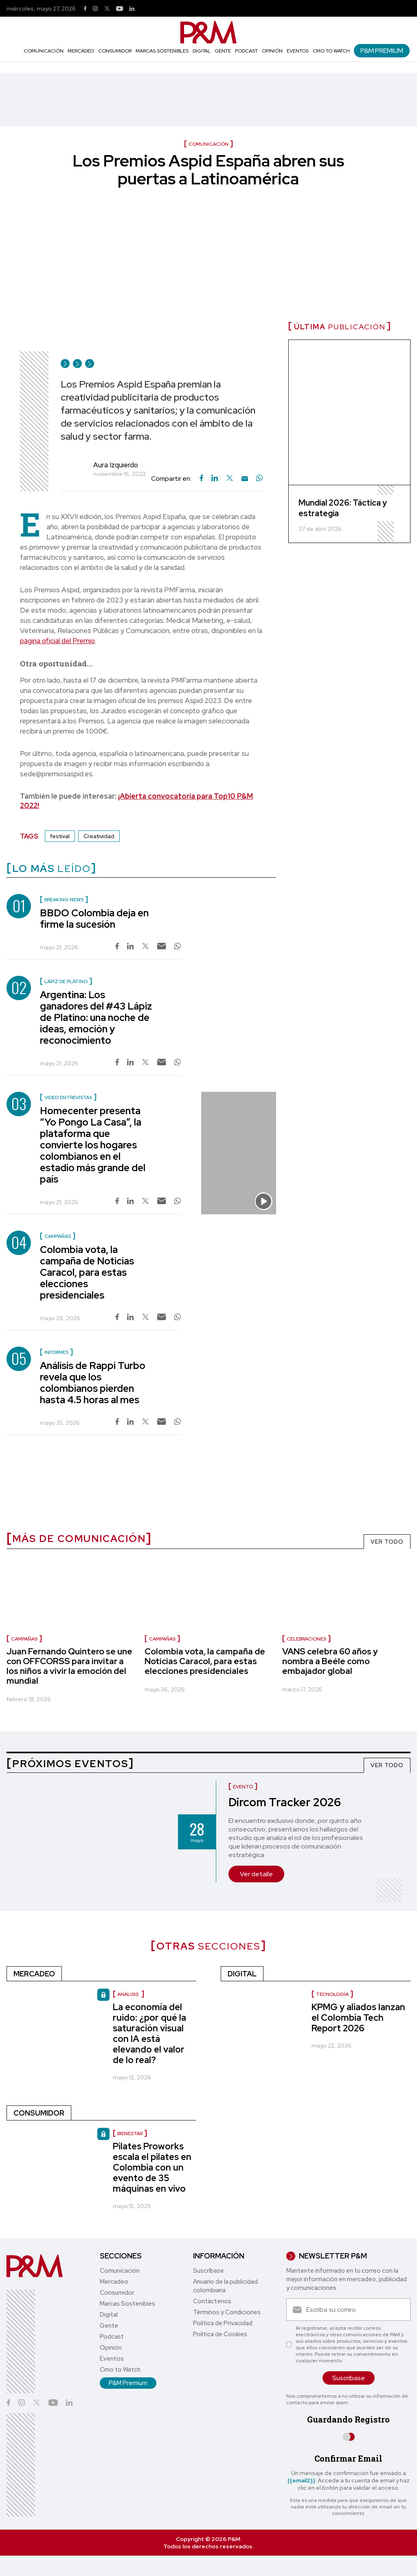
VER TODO (387, 1541)
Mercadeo (81, 51)
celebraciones (306, 1639)
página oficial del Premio (57, 640)
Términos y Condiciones (227, 2312)
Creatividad (98, 836)
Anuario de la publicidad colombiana (225, 2286)
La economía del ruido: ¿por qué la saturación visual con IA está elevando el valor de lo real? (149, 2033)
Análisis (128, 1994)
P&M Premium (381, 50)
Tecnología (332, 1994)
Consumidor (115, 51)
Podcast (246, 51)
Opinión (272, 51)
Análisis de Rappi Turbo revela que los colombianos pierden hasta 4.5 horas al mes (92, 1382)
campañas (162, 1639)
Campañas (24, 1639)
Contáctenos (212, 2301)
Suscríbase (208, 2271)
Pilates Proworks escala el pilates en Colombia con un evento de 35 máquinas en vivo (152, 2167)
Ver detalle (256, 1874)
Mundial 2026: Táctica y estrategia (342, 508)
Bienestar (130, 2133)
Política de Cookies (220, 2334)
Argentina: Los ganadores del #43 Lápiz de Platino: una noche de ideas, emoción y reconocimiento (96, 1017)
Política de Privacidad (222, 2323)
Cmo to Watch (331, 51)
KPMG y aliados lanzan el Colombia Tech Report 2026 (358, 2017)
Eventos (298, 51)
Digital (202, 51)
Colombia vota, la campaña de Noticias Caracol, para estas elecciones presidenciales (87, 1272)
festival (60, 836)
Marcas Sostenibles (162, 51)
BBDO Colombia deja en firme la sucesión (94, 919)
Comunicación (44, 51)
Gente (223, 51)
